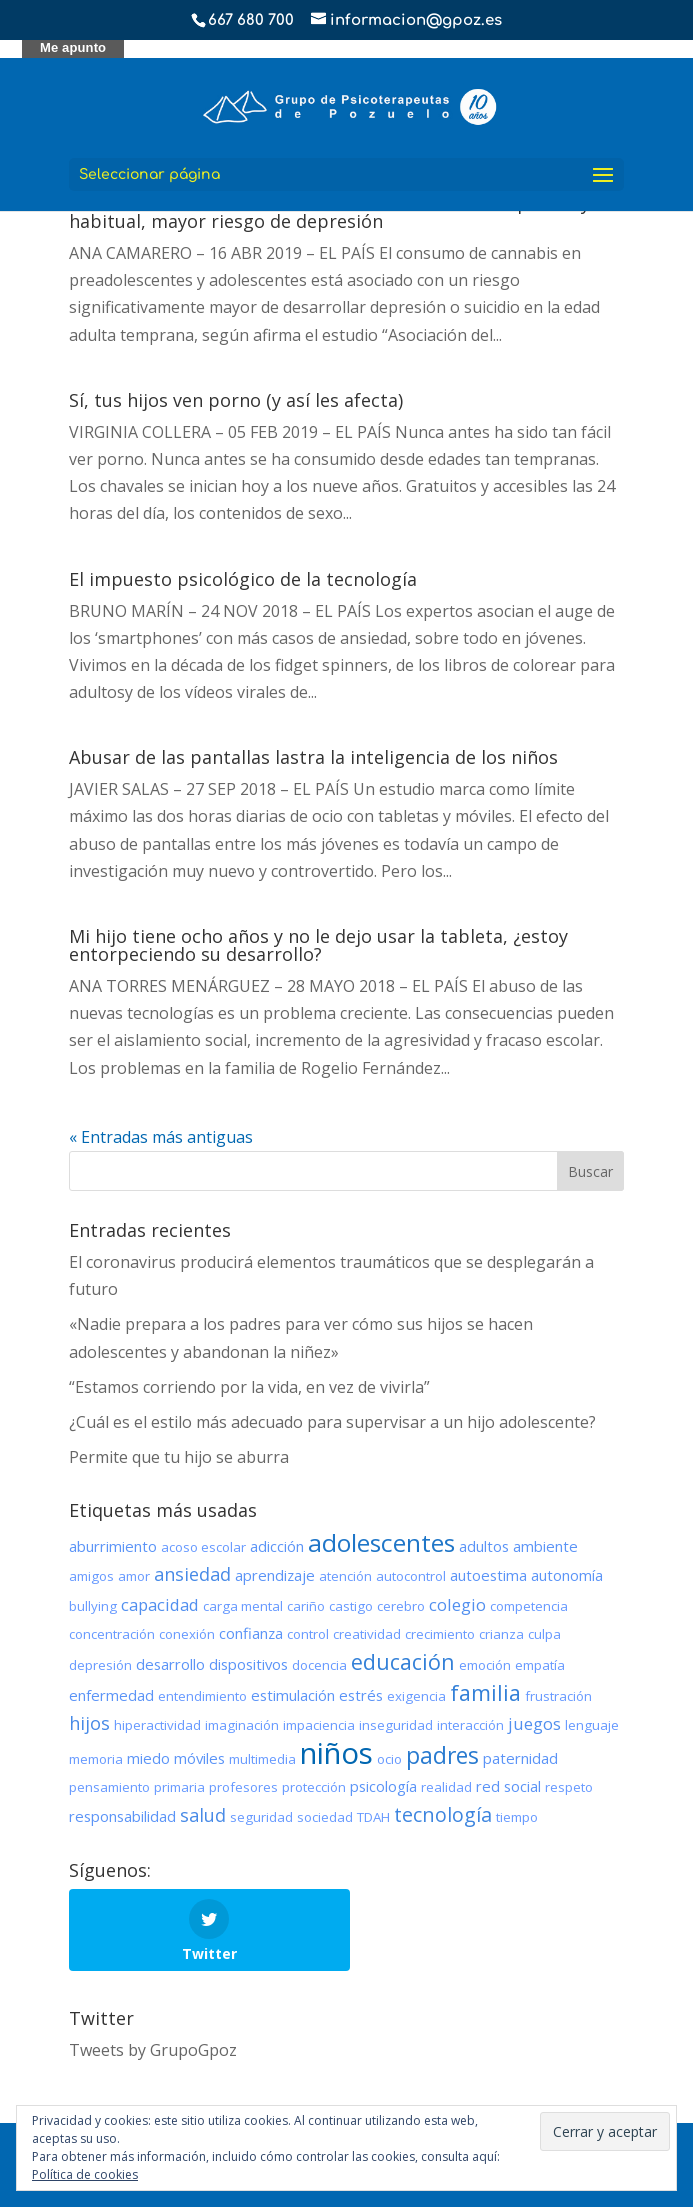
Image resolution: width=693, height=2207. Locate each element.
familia (485, 1692)
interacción (470, 1725)
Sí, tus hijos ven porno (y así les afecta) (236, 400)
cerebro (401, 1606)
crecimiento (440, 1634)
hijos (89, 1723)
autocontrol (411, 1576)
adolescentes (381, 1542)
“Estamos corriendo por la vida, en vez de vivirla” (249, 1387)
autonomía (567, 1575)
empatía (540, 1665)
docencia (319, 1665)
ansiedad (192, 1574)
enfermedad (111, 1695)
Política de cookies (85, 2174)
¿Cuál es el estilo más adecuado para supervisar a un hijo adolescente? (332, 1422)
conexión (187, 1634)
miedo (148, 1758)
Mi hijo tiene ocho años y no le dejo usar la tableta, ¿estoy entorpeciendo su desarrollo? (318, 945)
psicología (383, 1786)
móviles (199, 1758)
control (308, 1634)
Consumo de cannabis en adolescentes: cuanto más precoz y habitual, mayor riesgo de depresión (329, 212)
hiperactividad (157, 1725)
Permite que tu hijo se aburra (179, 1457)
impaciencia (319, 1725)
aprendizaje (275, 1575)
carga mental (243, 1606)
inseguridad (396, 1725)
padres (442, 1755)
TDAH (373, 1817)
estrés (361, 1695)
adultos (484, 1546)
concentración (112, 1634)
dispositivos (248, 1664)
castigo (351, 1606)
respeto (569, 1787)
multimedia (262, 1759)
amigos (91, 1576)
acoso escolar (203, 1547)
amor (134, 1576)
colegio (457, 1604)
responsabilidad (122, 1816)
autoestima (488, 1575)
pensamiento (109, 1787)
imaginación (242, 1725)
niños (336, 1753)
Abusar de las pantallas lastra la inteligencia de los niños (313, 757)
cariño (306, 1606)
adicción (277, 1546)
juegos (534, 1723)
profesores (243, 1787)
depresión (100, 1665)
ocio (389, 1759)
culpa (544, 1634)
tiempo (517, 1817)
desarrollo (170, 1664)
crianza (501, 1634)
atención (345, 1576)
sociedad (325, 1817)
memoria (96, 1759)
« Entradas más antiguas (161, 1137)
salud (203, 1815)
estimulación (293, 1695)
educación (403, 1661)
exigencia (416, 1696)
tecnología (443, 1814)
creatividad (367, 1634)
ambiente (545, 1546)
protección (314, 1787)
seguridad (261, 1817)
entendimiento (202, 1696)
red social (508, 1786)
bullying (93, 1606)
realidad (446, 1787)
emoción (485, 1665)
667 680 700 (251, 20)
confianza (251, 1633)
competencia (529, 1606)
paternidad (520, 1758)
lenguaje (592, 1725)
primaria (179, 1787)
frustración (558, 1696)
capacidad (160, 1604)
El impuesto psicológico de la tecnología (243, 579)
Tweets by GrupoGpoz (153, 2050)
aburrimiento (113, 1546)
